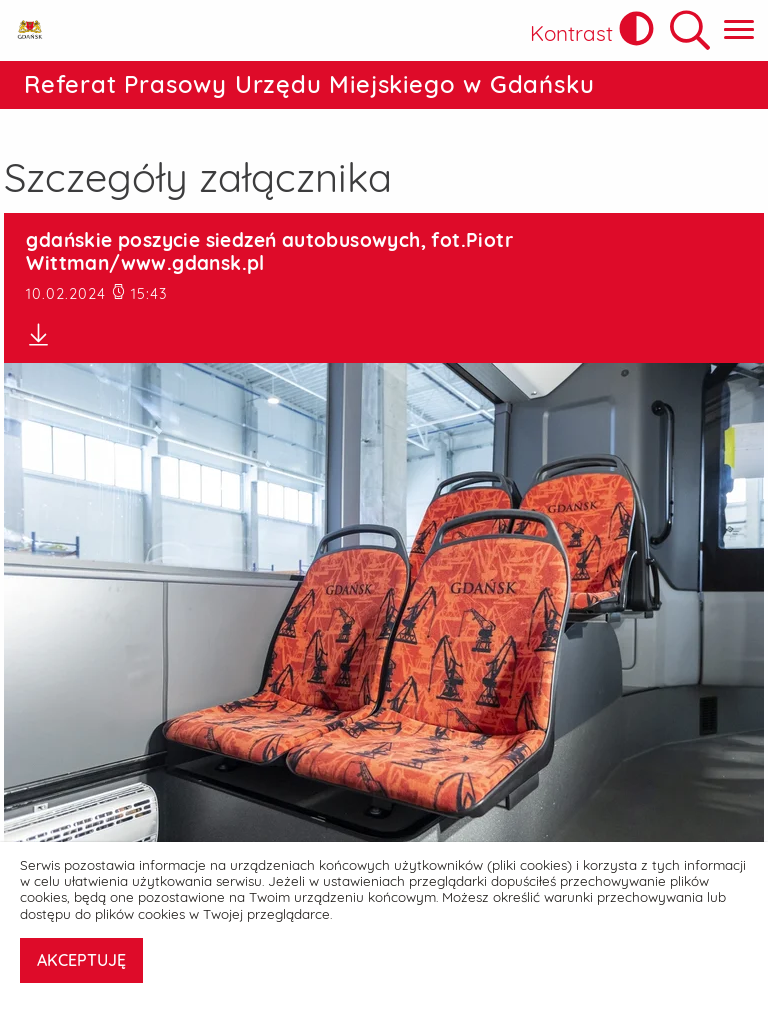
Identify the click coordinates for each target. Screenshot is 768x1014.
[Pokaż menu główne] (739, 30)
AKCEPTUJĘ (81, 960)
